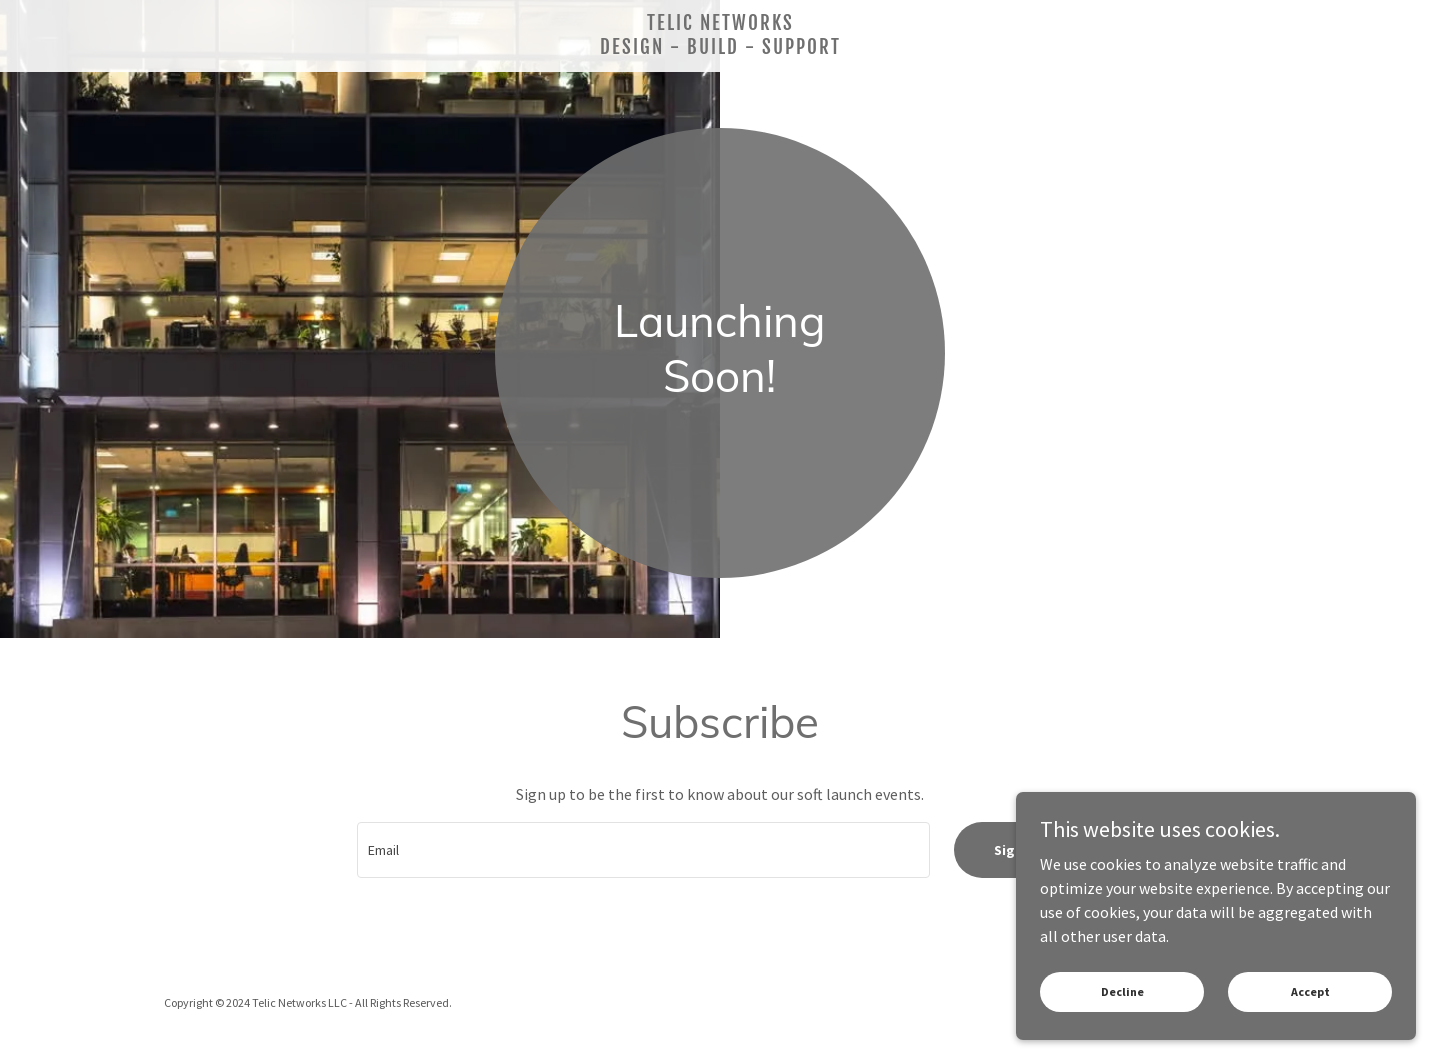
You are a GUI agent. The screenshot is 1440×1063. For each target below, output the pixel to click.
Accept (1310, 991)
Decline (1122, 991)
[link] (720, 48)
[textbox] (643, 850)
